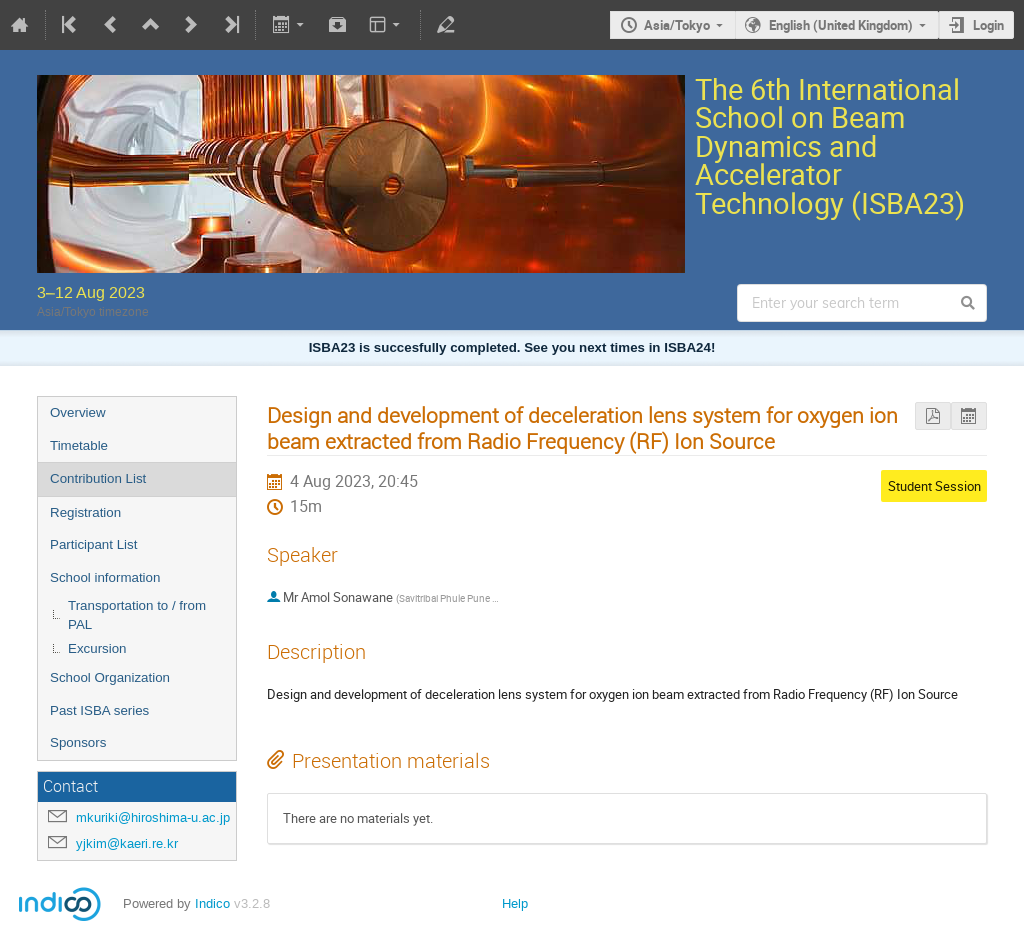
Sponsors (78, 742)
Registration (85, 512)
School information (105, 577)
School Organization (110, 677)
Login (988, 25)
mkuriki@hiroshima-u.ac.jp (153, 817)
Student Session (934, 486)
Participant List (93, 544)
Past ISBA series (99, 710)
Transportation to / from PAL (137, 615)
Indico (212, 903)
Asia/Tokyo (677, 25)
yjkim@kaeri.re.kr (127, 843)
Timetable (79, 445)
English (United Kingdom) (841, 25)
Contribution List (98, 478)
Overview (78, 412)
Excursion (97, 648)
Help (515, 903)
